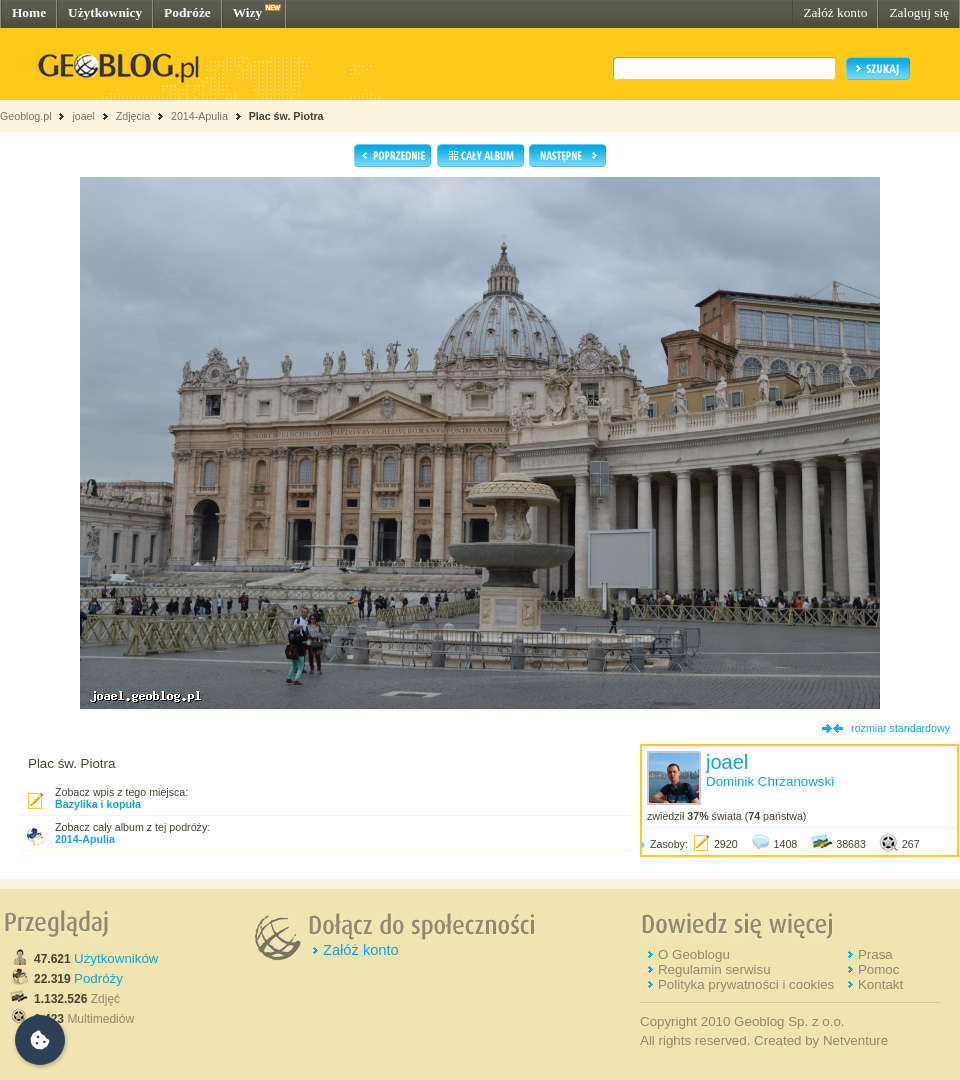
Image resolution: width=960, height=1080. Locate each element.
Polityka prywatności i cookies (746, 984)
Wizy (247, 12)
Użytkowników (116, 958)
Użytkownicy (105, 12)
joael (83, 116)
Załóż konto (835, 12)
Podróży (98, 978)
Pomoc (878, 969)
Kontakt (880, 984)
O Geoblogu (694, 954)
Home (29, 12)
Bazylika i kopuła (98, 804)
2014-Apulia (199, 116)
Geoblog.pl (26, 116)
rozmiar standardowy (900, 728)
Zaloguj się (919, 12)
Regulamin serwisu (714, 969)
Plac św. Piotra (286, 116)
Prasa (875, 954)
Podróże (187, 12)
